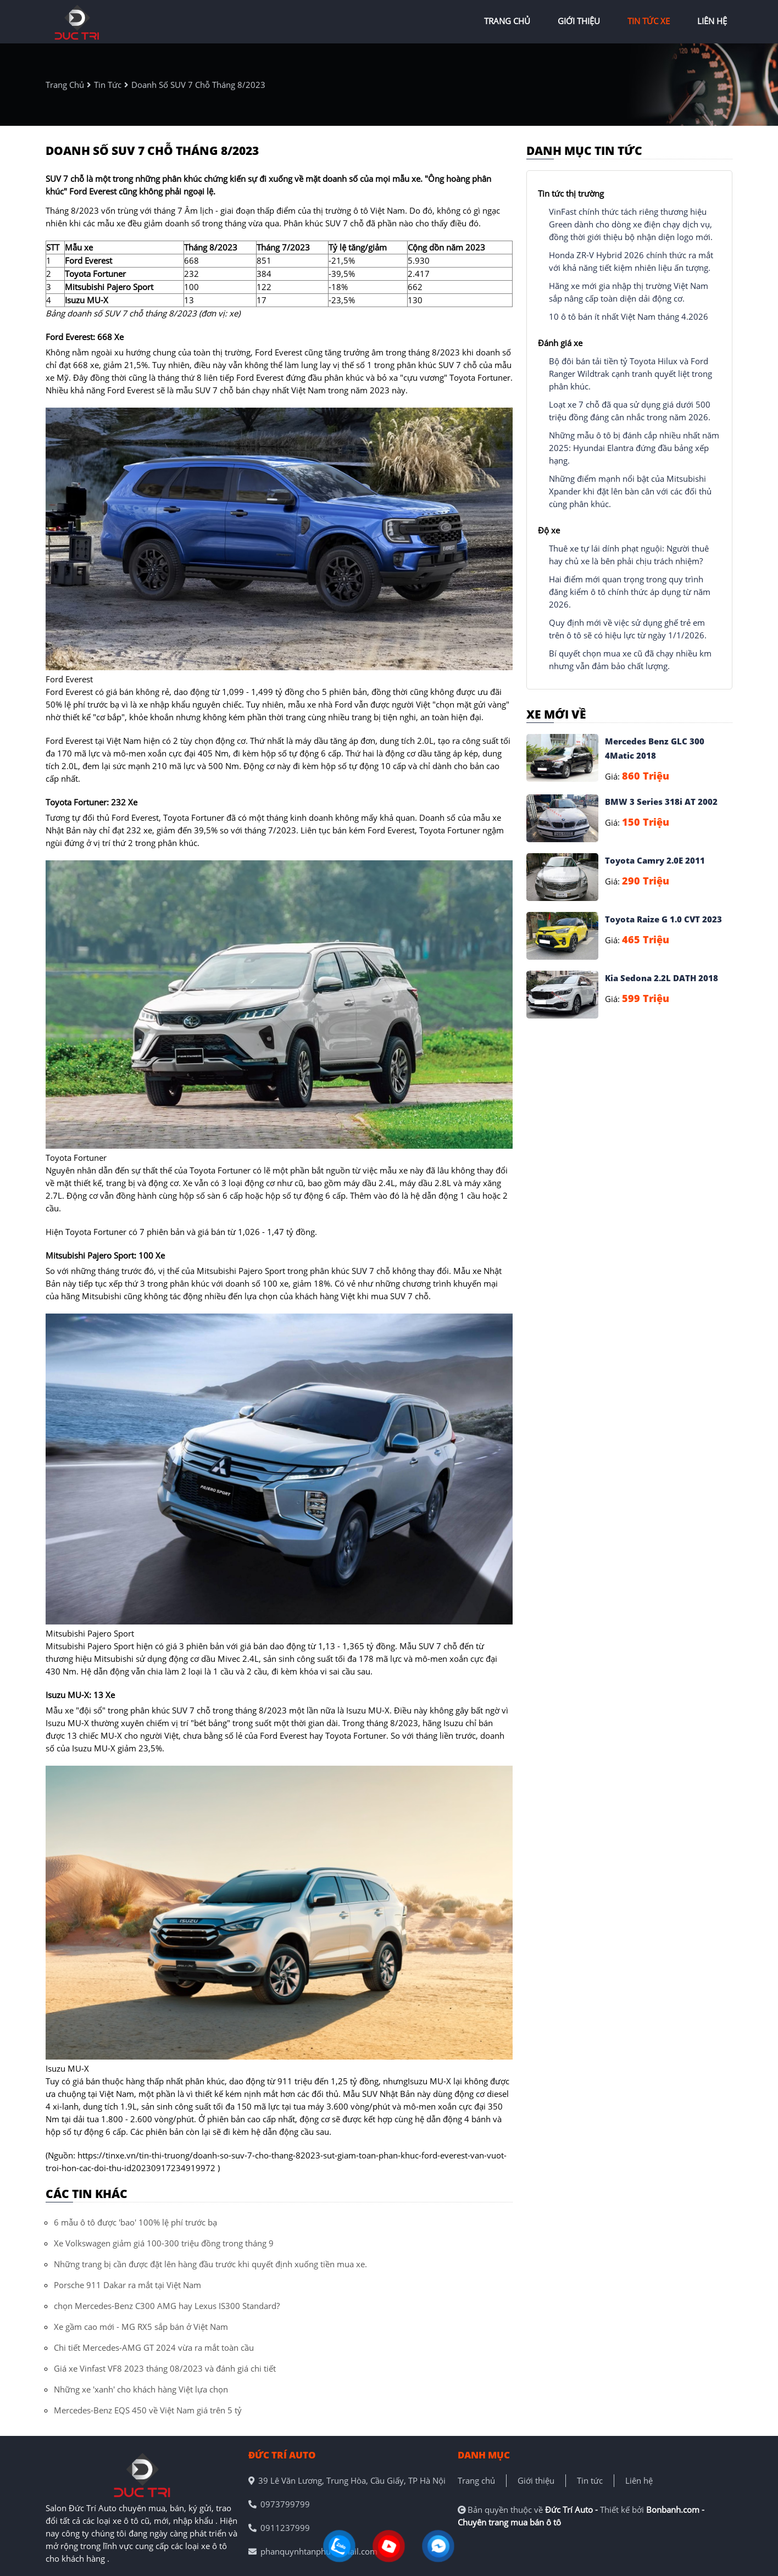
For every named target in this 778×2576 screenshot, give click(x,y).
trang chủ (507, 20)
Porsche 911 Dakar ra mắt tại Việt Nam (127, 2284)
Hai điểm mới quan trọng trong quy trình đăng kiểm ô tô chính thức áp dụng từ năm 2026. (629, 592)
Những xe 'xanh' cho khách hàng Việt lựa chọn (141, 2389)
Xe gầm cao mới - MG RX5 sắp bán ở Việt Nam (141, 2326)
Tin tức (590, 2480)
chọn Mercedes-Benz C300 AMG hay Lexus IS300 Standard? (167, 2305)
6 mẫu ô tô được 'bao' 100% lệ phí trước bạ (135, 2222)
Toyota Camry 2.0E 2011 (655, 860)
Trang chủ (476, 2480)
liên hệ (712, 20)
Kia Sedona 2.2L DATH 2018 (661, 977)
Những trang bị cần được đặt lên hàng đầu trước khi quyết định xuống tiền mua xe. (210, 2263)
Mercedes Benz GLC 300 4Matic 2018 (654, 748)
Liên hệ (639, 2480)
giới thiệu (579, 20)
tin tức (107, 84)
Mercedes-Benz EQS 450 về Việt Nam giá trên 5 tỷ (148, 2410)
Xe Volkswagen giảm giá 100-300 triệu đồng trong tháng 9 (164, 2243)
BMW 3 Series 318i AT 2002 (661, 801)
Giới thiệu (536, 2480)
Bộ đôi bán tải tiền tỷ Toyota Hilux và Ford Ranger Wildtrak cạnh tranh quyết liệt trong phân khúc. (630, 373)
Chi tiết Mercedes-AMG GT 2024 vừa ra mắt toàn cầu (154, 2347)
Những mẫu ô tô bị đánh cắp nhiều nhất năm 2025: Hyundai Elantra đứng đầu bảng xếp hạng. (634, 448)
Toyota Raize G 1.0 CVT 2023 (663, 919)
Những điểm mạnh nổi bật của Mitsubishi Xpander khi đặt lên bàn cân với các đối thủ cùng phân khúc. (630, 491)
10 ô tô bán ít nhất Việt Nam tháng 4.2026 (628, 316)
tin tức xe (648, 20)
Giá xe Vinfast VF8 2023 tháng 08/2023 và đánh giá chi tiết (165, 2368)
